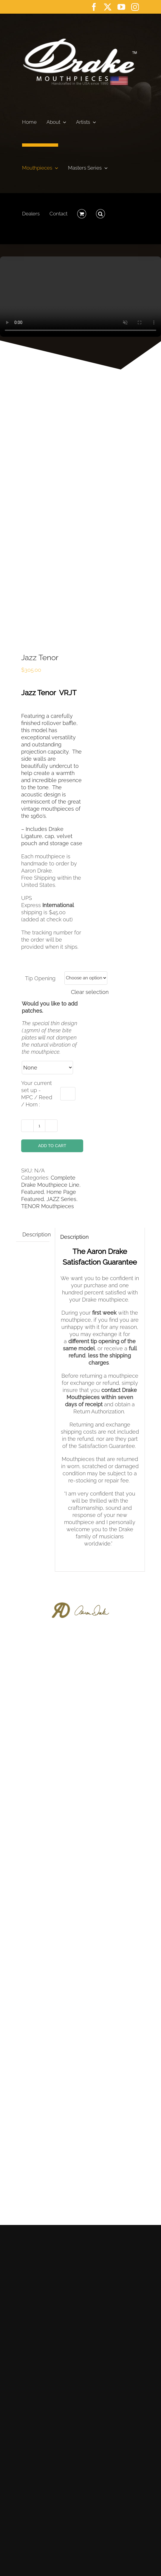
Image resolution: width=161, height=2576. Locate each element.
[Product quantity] (39, 1126)
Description (36, 1234)
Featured (32, 1192)
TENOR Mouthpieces (47, 1206)
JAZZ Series (61, 1199)
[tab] (36, 1234)
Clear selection (90, 992)
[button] (100, 212)
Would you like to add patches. (50, 1007)
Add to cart (52, 1145)
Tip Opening (40, 978)
